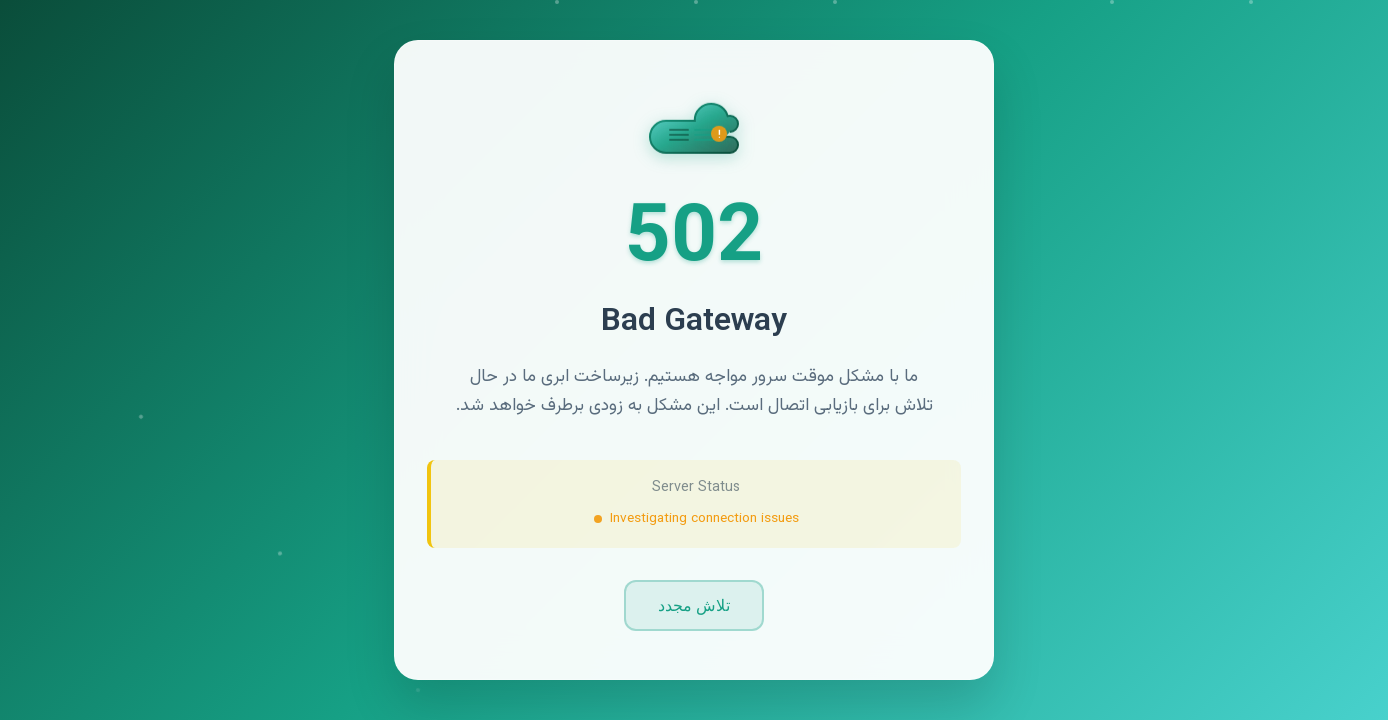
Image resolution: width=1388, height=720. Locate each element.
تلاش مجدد (694, 605)
